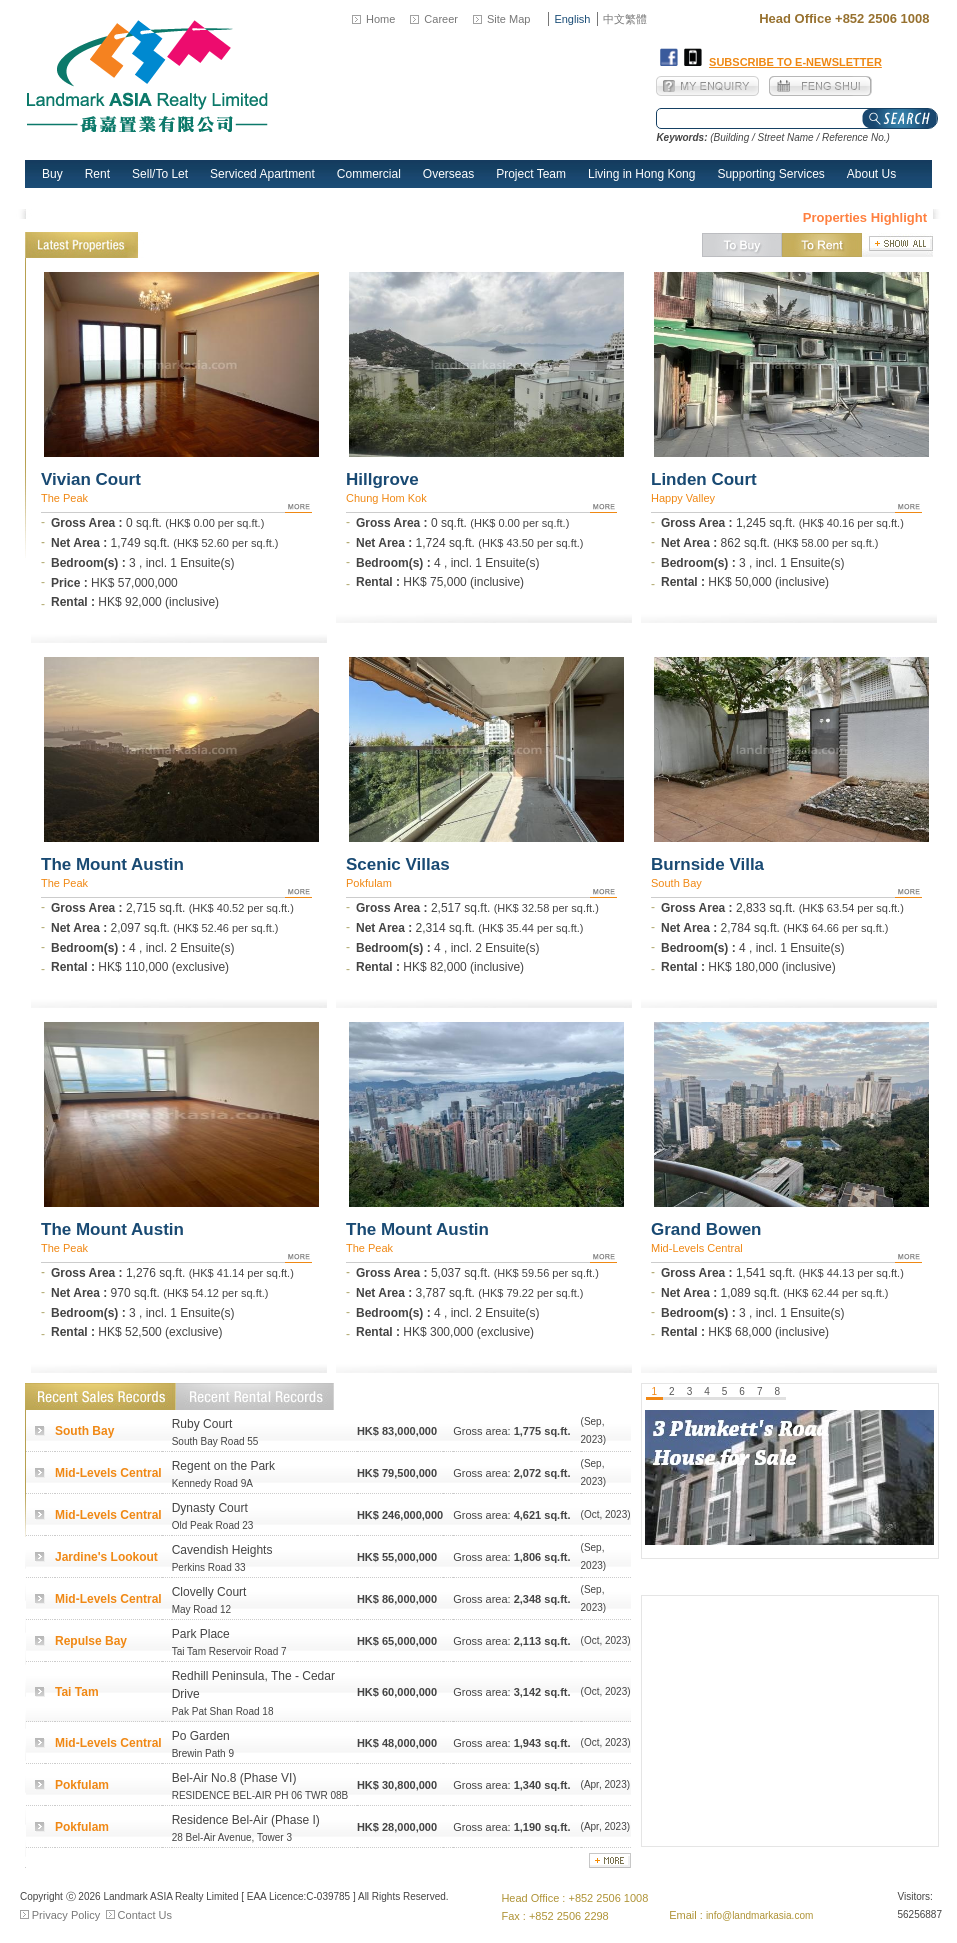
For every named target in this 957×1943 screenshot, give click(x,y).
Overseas (448, 174)
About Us (871, 174)
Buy (52, 174)
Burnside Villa (707, 864)
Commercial (369, 174)
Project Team (531, 174)
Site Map (508, 19)
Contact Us (145, 1915)
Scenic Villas (398, 864)
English (572, 19)
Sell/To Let (160, 174)
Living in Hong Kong (641, 174)
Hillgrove (382, 479)
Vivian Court (91, 479)
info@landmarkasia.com (759, 1915)
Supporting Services (770, 174)
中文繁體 (625, 19)
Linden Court (704, 479)
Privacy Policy (66, 1915)
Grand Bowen (706, 1229)
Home (380, 19)
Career (441, 19)
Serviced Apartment (262, 174)
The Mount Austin (112, 864)
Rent (97, 174)
